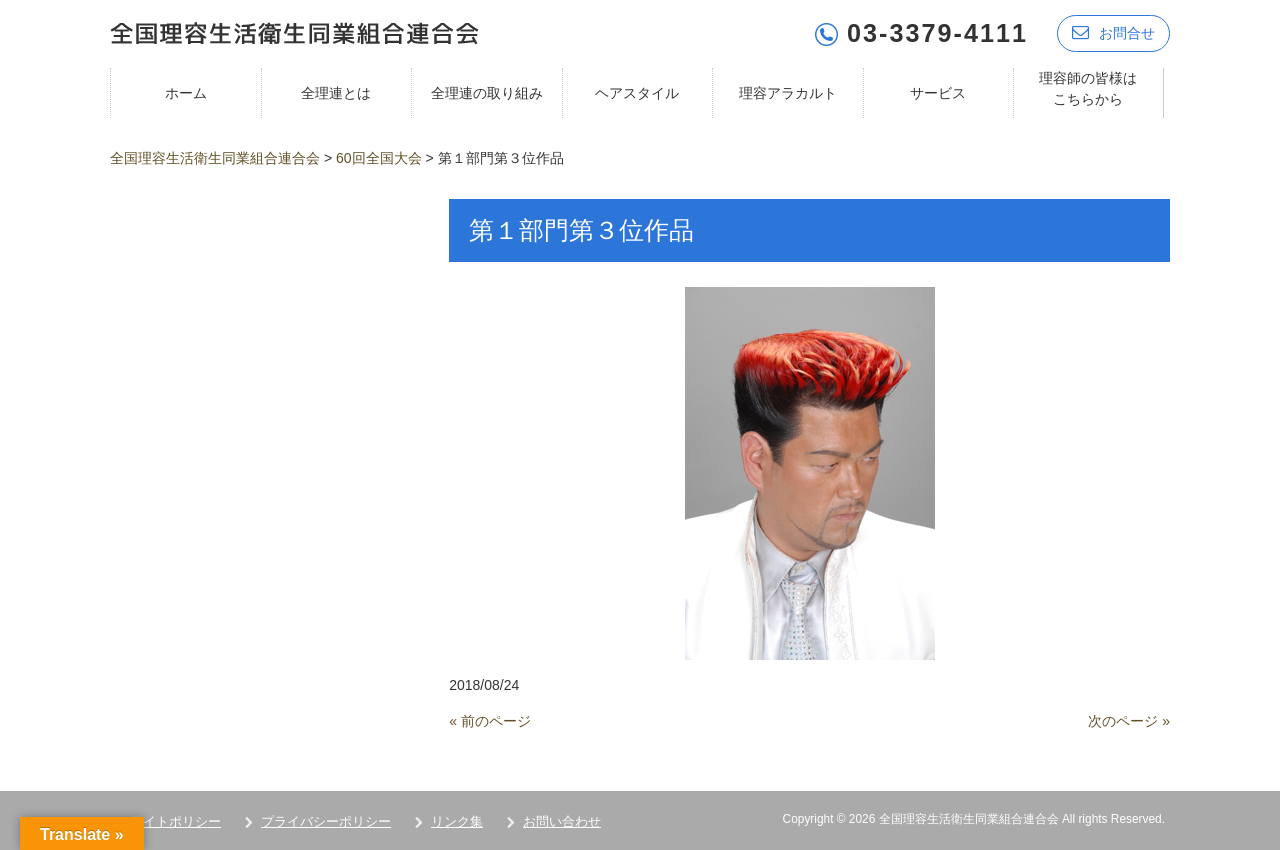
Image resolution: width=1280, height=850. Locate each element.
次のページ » (1129, 721)
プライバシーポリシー (326, 821)
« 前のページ (490, 721)
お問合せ (1113, 32)
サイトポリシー (175, 821)
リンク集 (457, 821)
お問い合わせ (562, 821)
